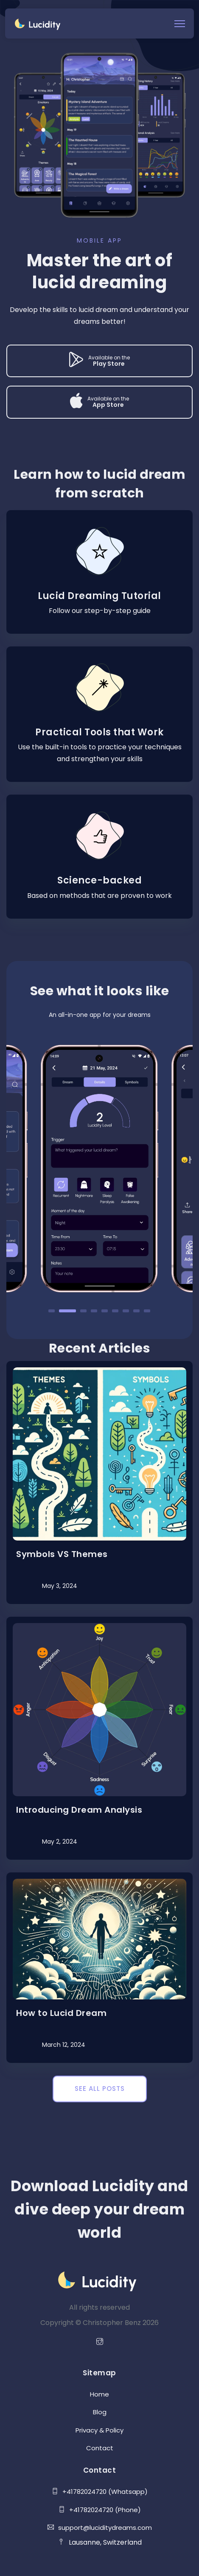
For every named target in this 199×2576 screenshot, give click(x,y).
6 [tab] (115, 1310)
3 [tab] (83, 1310)
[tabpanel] (99, 1168)
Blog (100, 2412)
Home (99, 2394)
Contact (99, 2447)
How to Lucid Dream (61, 2013)
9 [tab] (147, 1310)
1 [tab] (51, 1310)
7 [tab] (126, 1310)
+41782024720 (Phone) (100, 2509)
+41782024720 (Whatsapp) (100, 2491)
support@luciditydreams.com (100, 2527)
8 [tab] (136, 1310)
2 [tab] (67, 1310)
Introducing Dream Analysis (79, 1810)
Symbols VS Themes (62, 1554)
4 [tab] (94, 1310)
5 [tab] (104, 1310)
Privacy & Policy (99, 2430)
